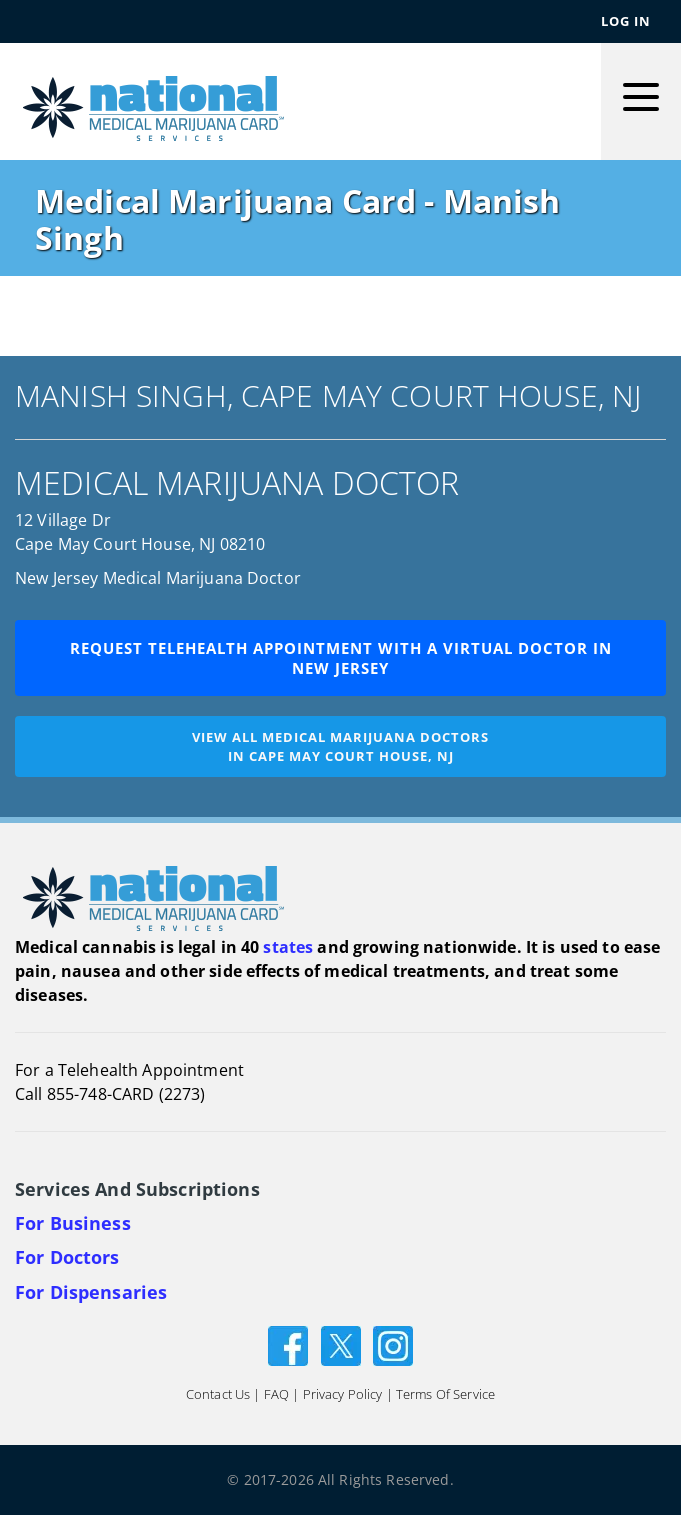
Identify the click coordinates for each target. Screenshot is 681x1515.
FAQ (276, 1394)
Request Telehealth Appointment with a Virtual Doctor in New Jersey (341, 658)
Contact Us (218, 1394)
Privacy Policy (343, 1394)
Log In (626, 21)
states (288, 947)
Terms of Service (445, 1394)
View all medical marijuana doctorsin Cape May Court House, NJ (340, 746)
